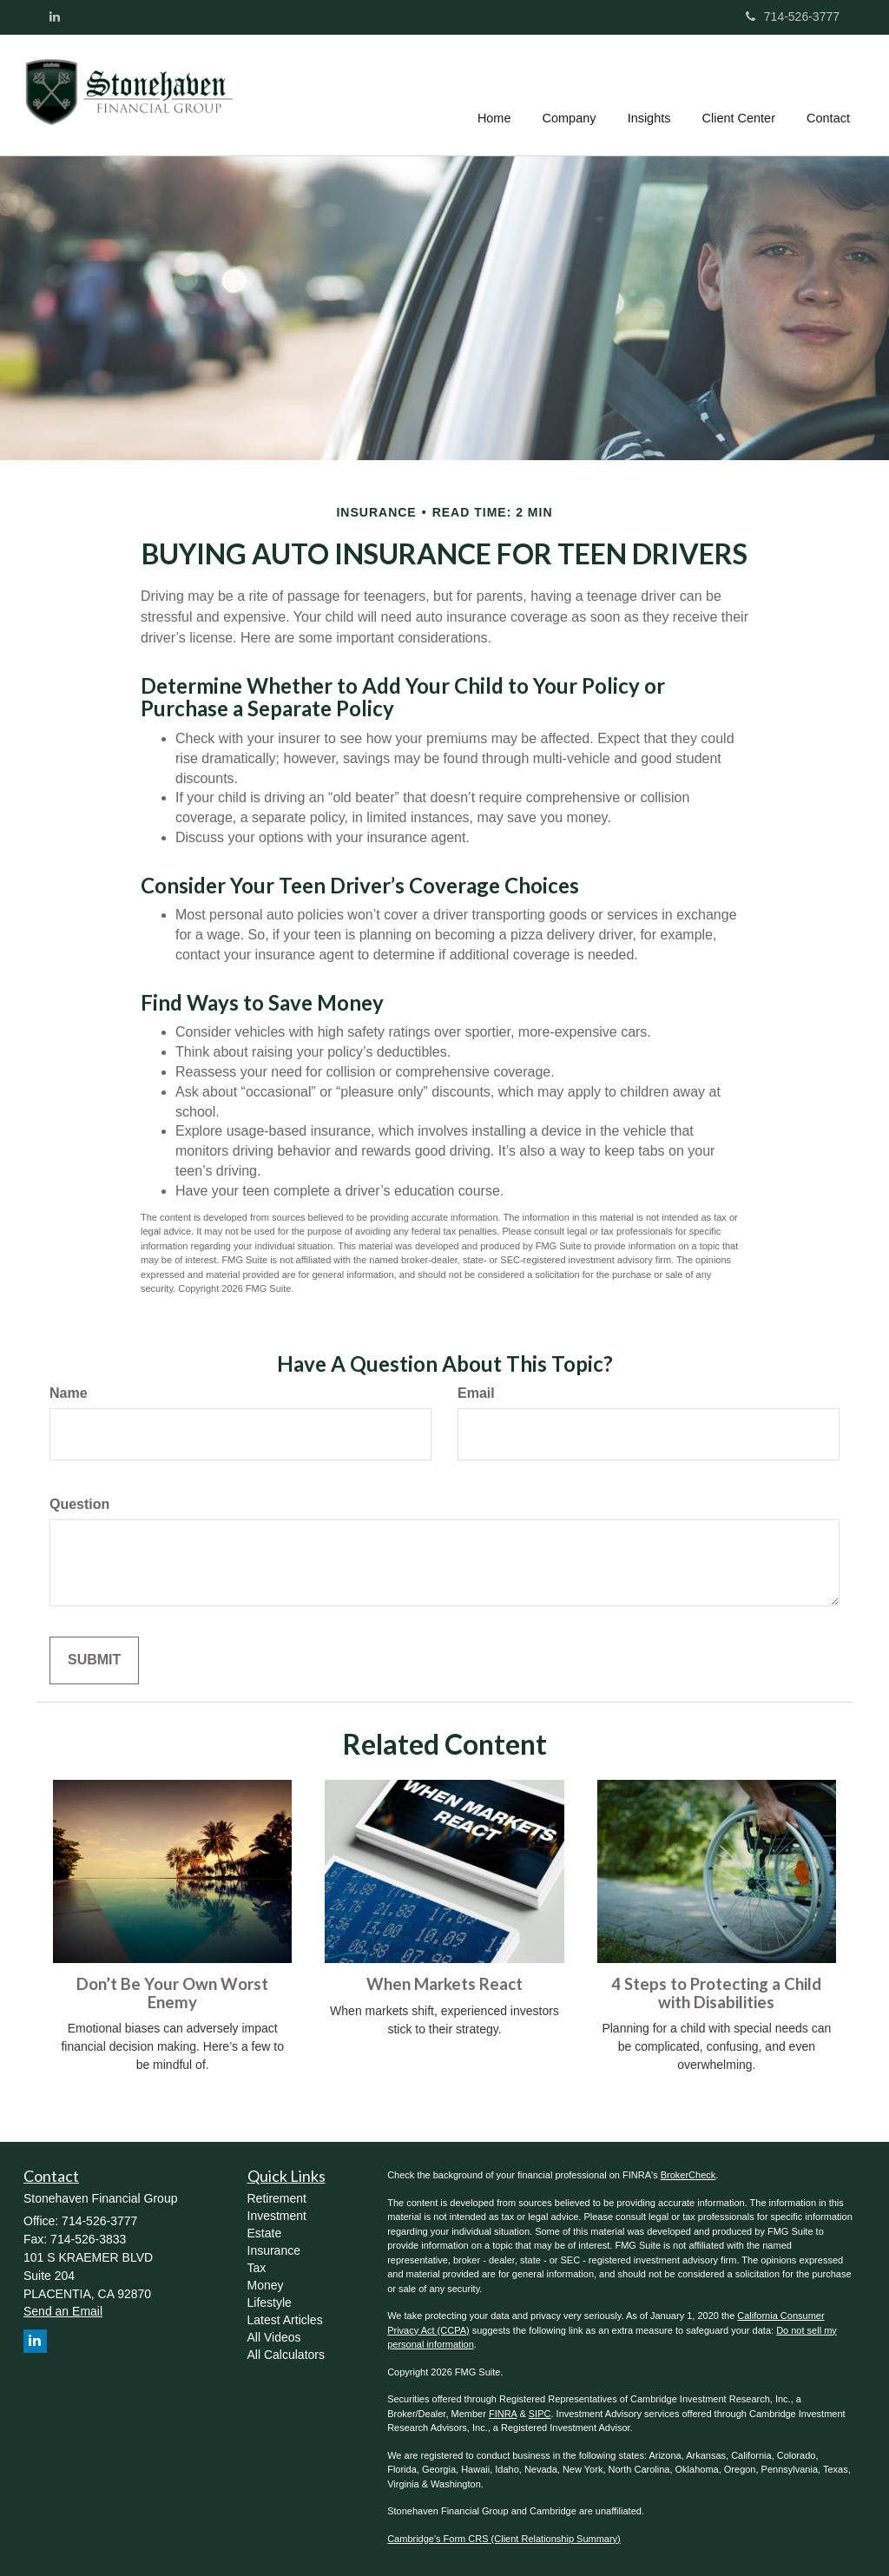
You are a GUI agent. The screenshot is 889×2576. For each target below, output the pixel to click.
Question (79, 1504)
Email (476, 1393)
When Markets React (444, 1983)
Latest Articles (285, 2320)
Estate (264, 2233)
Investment (276, 2216)
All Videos (274, 2337)
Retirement (276, 2198)
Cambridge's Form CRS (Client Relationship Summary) (504, 2538)
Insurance (273, 2250)
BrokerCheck (688, 2175)
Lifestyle (269, 2302)
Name (68, 1393)
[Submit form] (94, 1660)
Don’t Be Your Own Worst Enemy (172, 1993)
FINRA (503, 2413)
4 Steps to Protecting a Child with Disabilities (716, 1993)
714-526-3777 (793, 16)
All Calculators (286, 2355)
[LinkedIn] (54, 16)
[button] (570, 94)
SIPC (540, 2413)
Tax (257, 2268)
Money (265, 2285)
